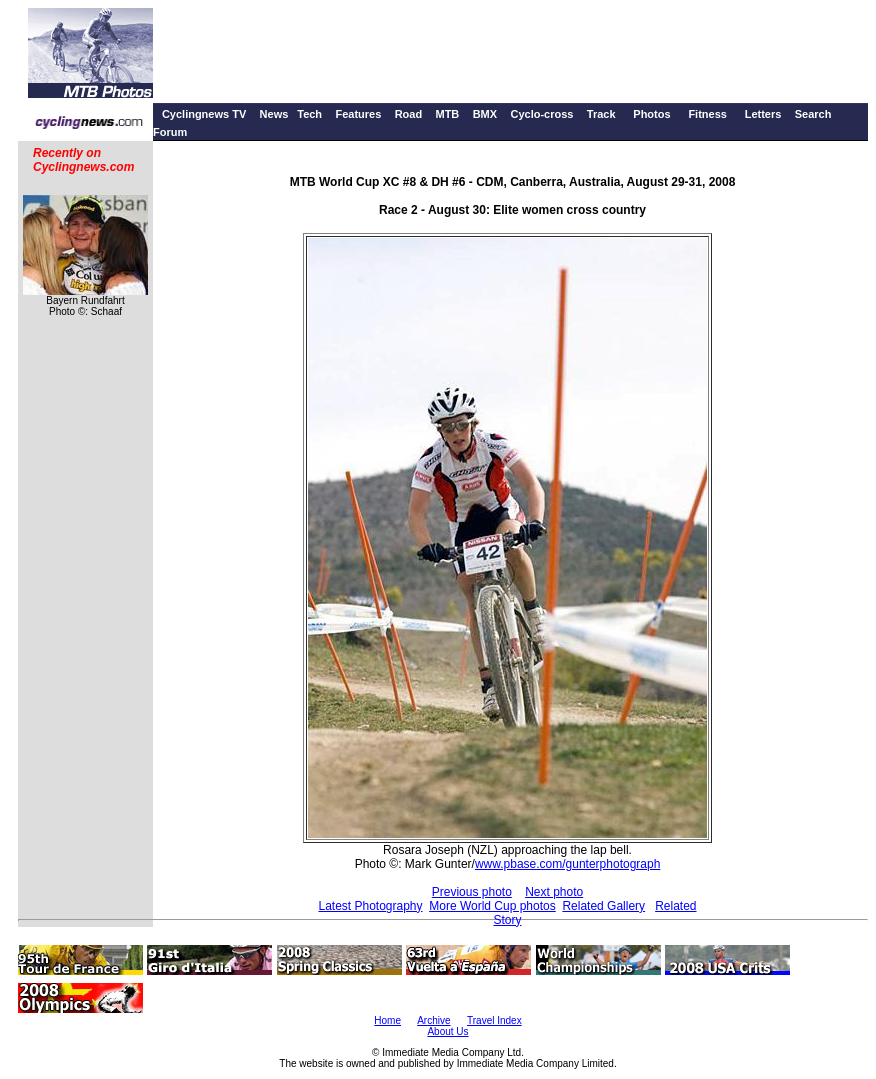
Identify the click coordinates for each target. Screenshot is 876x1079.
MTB (447, 114)
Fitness (707, 114)
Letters (763, 114)
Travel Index (494, 1020)
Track (601, 114)
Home (387, 1020)
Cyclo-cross (541, 114)
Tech (309, 114)
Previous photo (472, 892)
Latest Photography (370, 906)
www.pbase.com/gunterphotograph (567, 864)
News (274, 114)
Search (813, 114)
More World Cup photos (492, 906)
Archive (433, 1020)
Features (358, 114)
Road (409, 114)
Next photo (554, 892)
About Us (447, 1031)
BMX (485, 114)
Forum (170, 132)
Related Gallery (603, 906)
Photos (651, 114)
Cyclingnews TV (204, 114)
